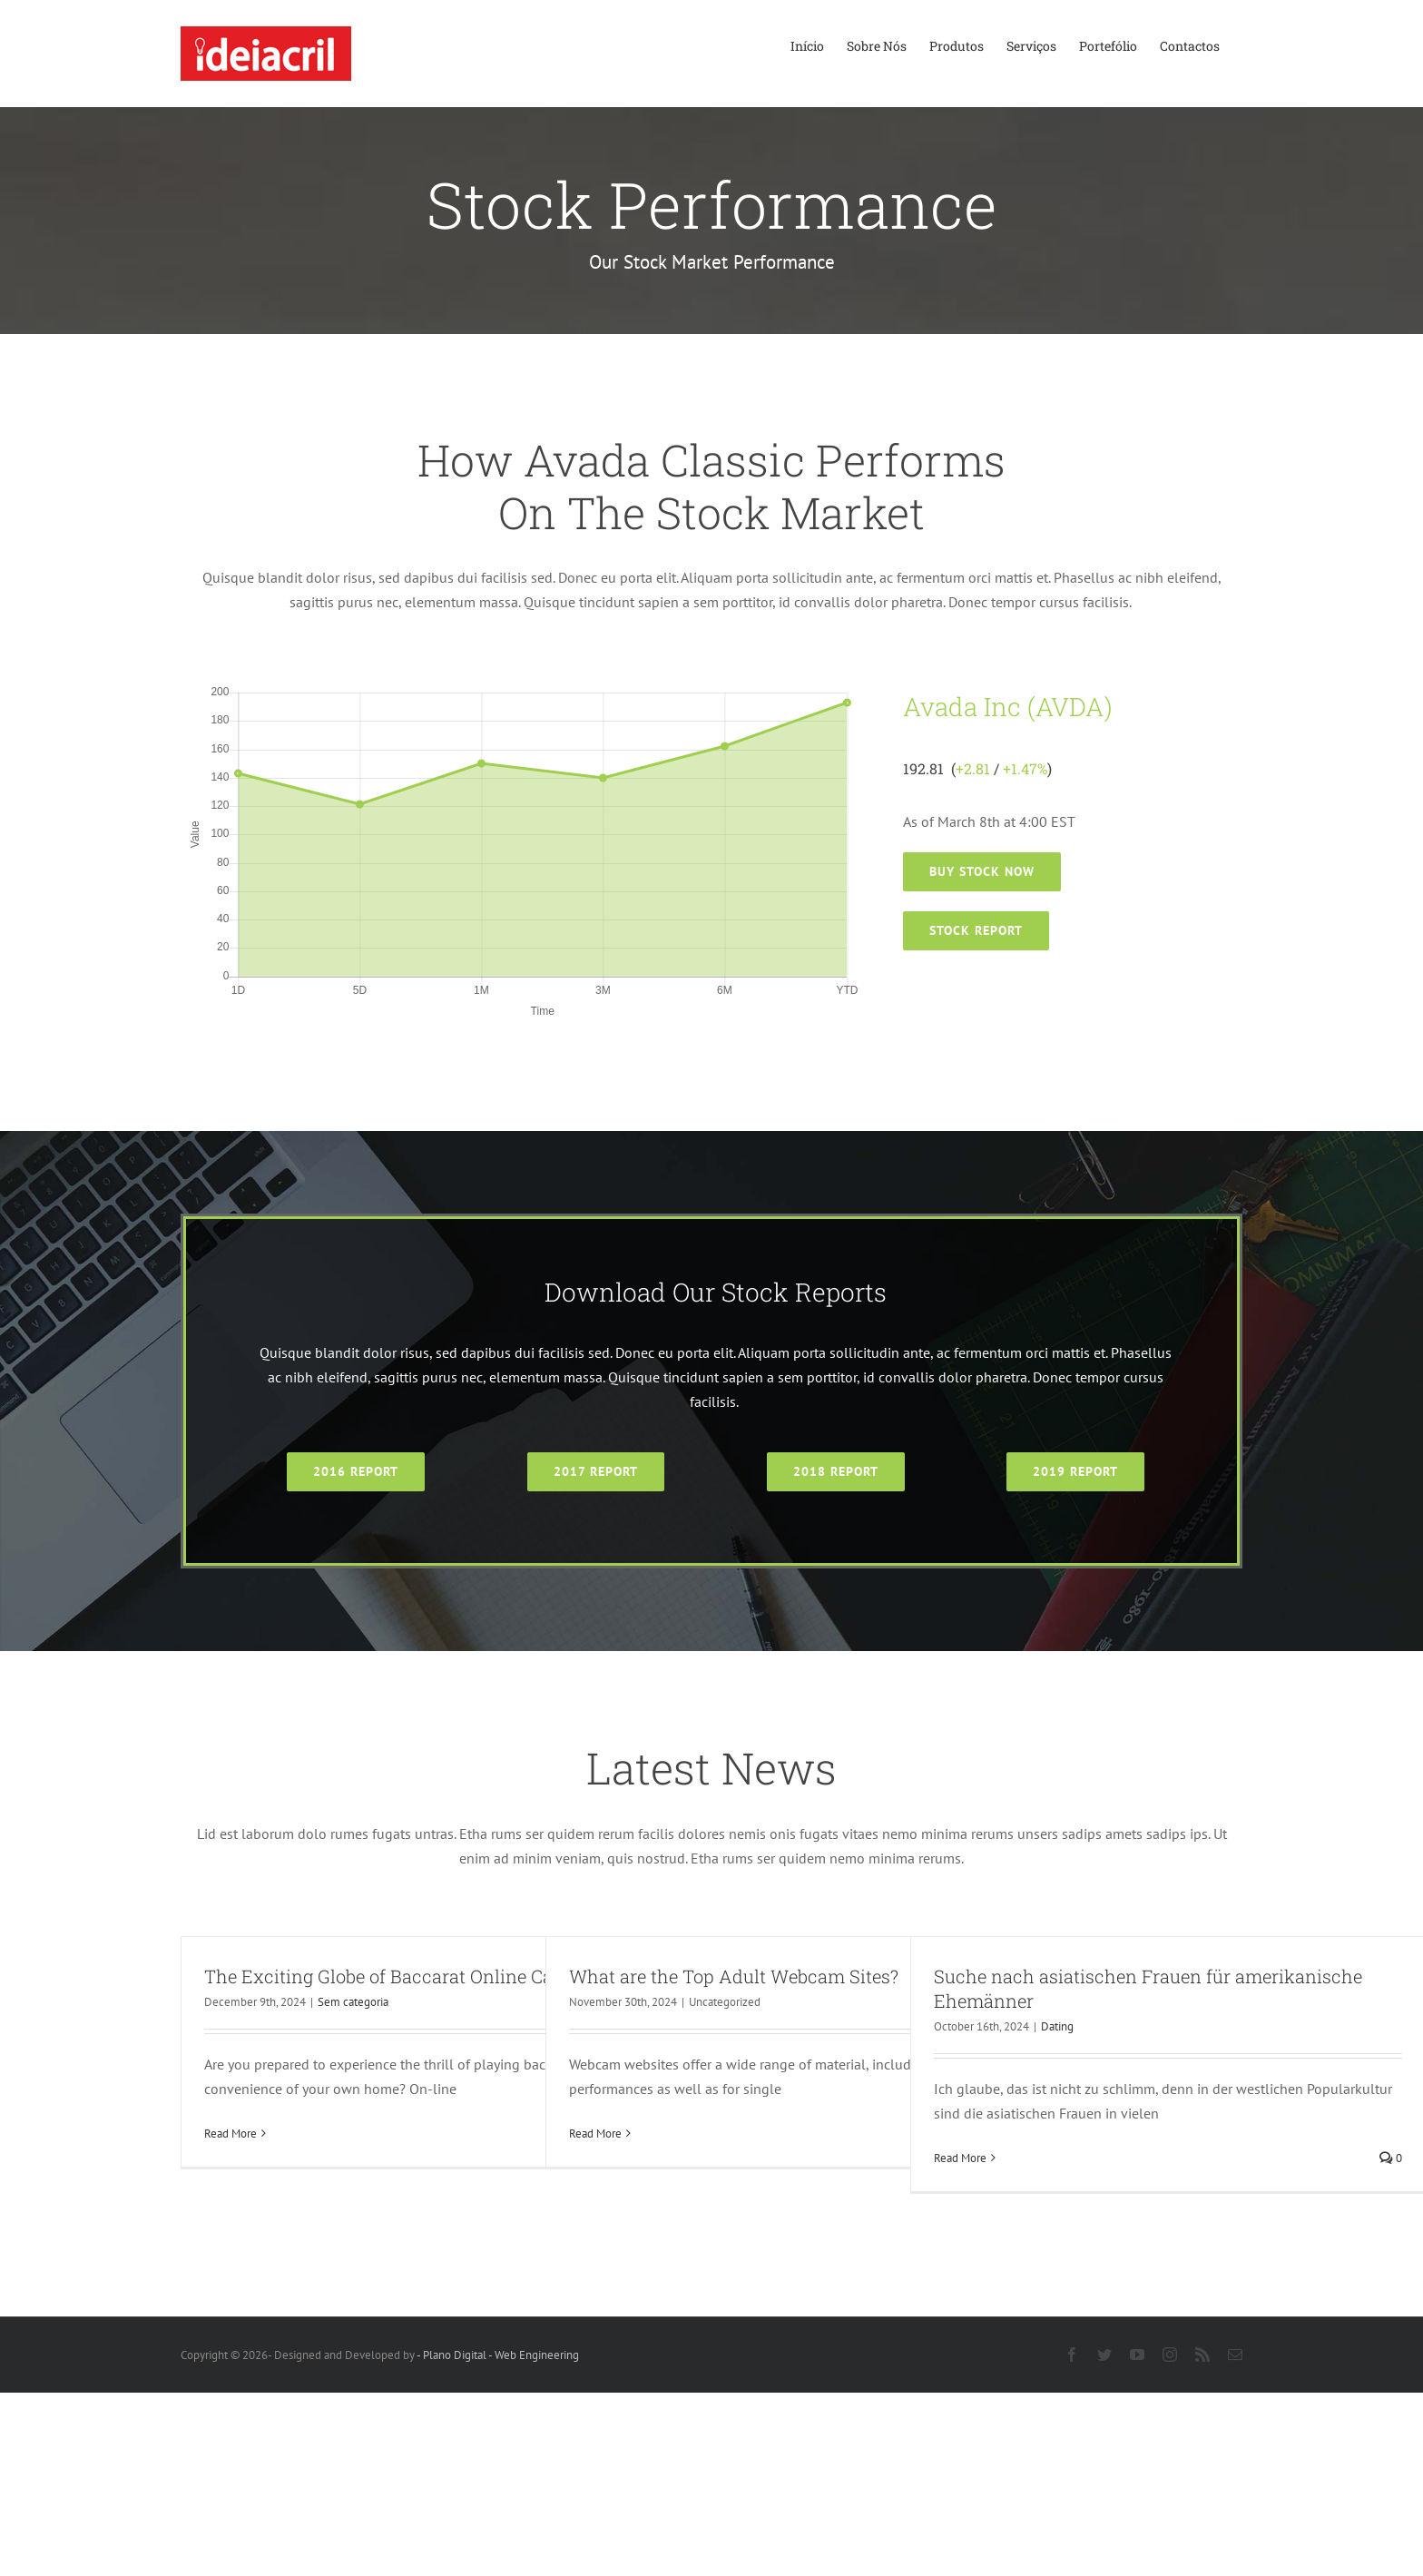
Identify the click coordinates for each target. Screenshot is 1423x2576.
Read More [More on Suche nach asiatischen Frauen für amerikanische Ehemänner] (960, 2158)
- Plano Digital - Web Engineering (498, 2355)
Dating (1057, 2026)
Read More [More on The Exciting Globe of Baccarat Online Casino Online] (230, 2133)
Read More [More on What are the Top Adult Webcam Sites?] (595, 2133)
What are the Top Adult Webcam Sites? (733, 1976)
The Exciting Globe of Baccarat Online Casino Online (427, 1976)
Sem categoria (353, 2002)
